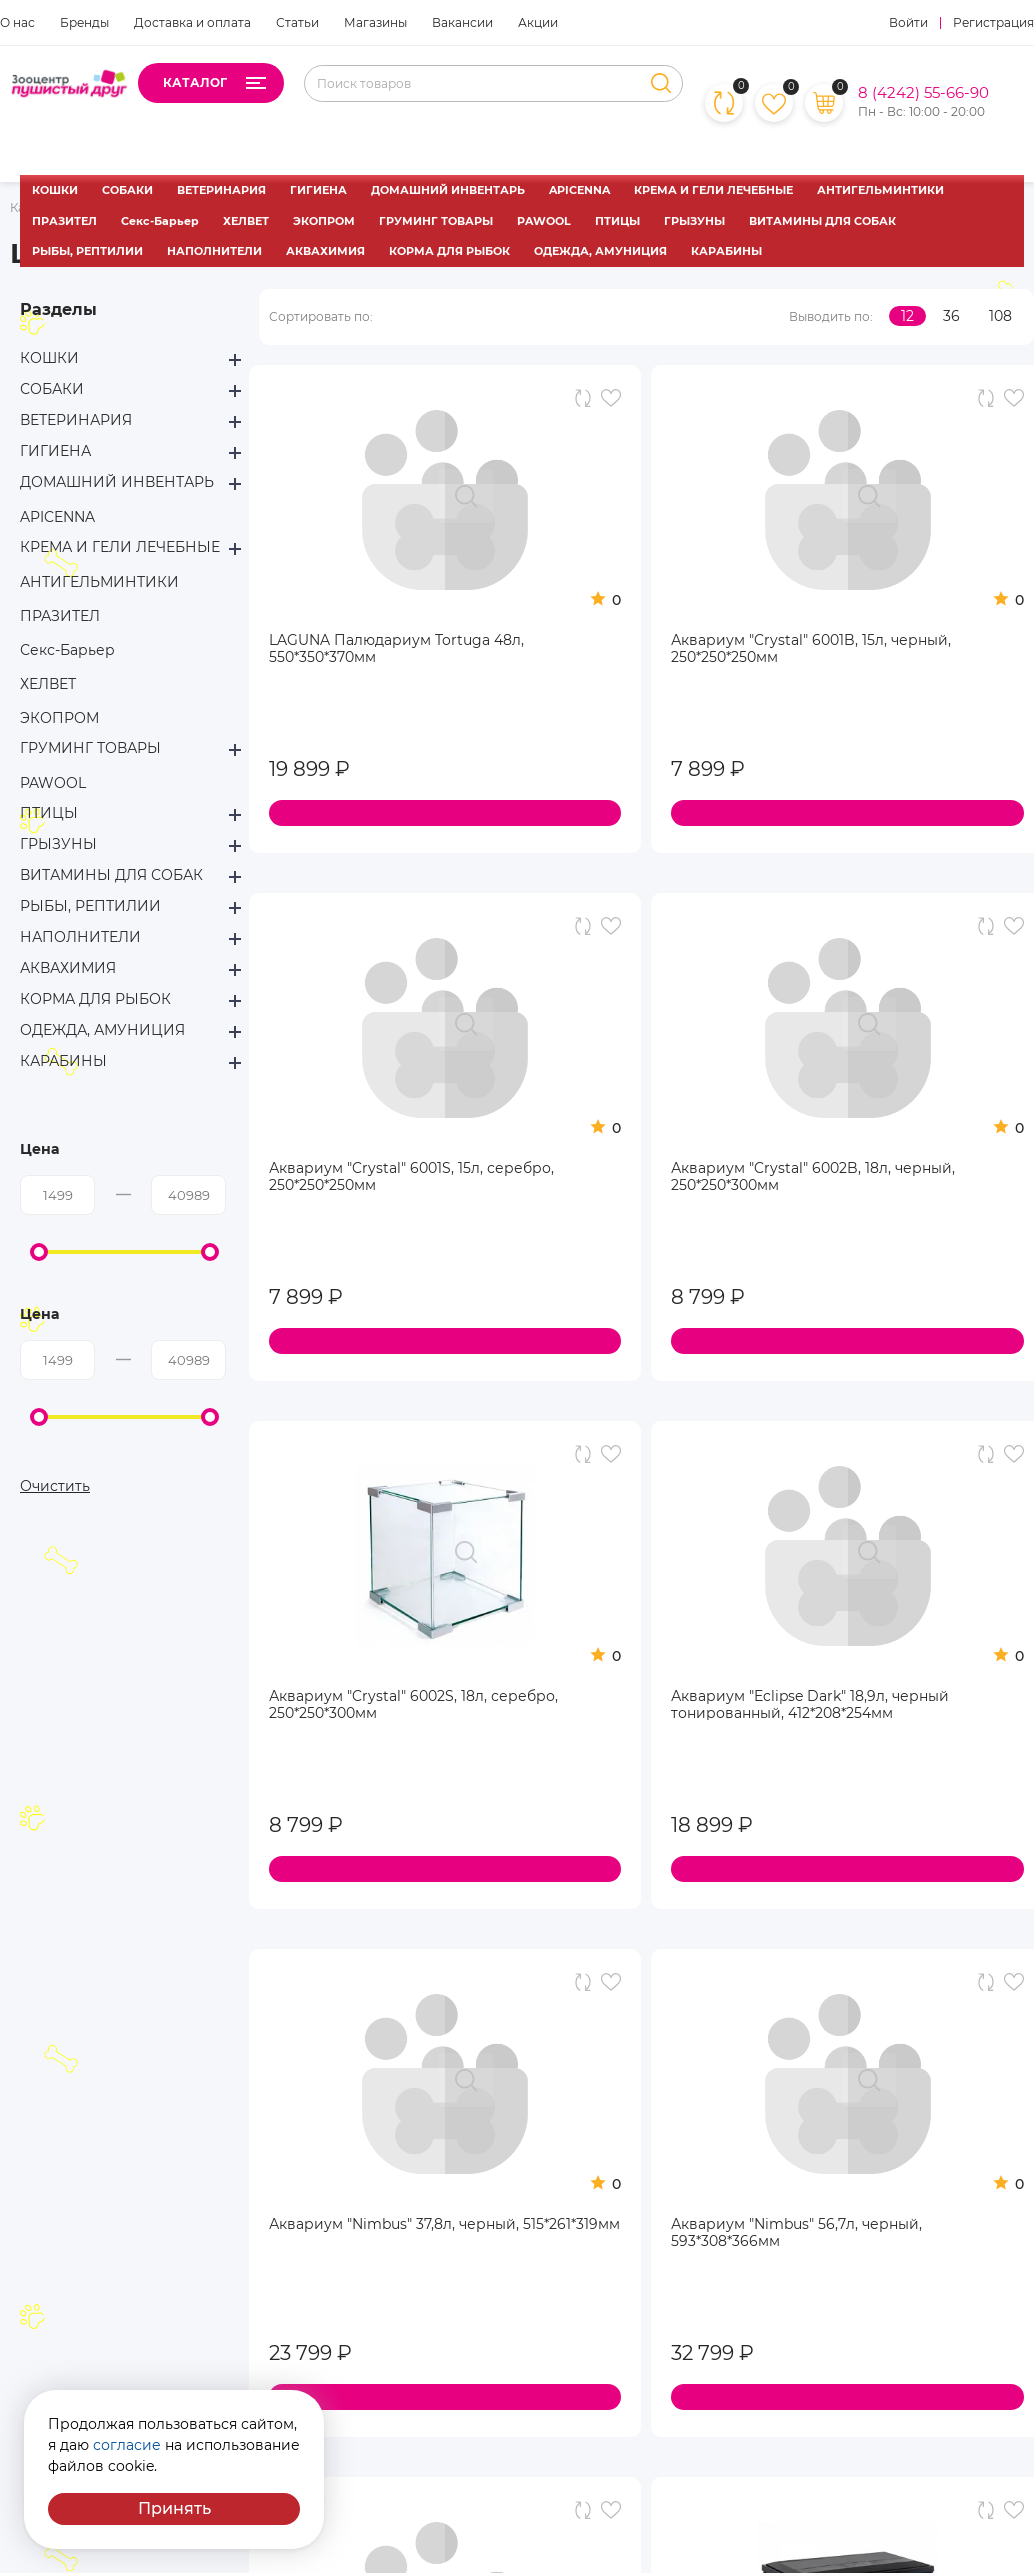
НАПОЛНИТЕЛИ (214, 251)
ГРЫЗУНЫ (694, 221)
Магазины (375, 22)
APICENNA (579, 190)
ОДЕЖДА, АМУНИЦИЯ (600, 251)
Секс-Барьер (160, 221)
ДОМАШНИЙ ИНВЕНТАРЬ (448, 190)
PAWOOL (544, 221)
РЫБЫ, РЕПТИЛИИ (87, 251)
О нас (17, 22)
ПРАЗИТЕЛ (64, 221)
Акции (538, 22)
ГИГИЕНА (318, 190)
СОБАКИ (127, 190)
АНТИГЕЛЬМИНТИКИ (880, 190)
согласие (127, 2445)
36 (951, 316)
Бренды (84, 22)
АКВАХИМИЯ (325, 251)
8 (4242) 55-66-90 (923, 93)
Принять (174, 2508)
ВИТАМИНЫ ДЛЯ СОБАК (822, 221)
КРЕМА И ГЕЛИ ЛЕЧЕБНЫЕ (713, 190)
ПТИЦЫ (617, 221)
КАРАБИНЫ (726, 251)
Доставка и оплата (192, 22)
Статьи (297, 22)
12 (907, 316)
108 (1000, 316)
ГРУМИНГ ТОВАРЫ (436, 221)
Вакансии (462, 22)
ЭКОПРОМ (324, 221)
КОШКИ (55, 190)
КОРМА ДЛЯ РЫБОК (449, 251)
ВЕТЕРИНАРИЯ (221, 190)
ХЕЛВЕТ (246, 221)
